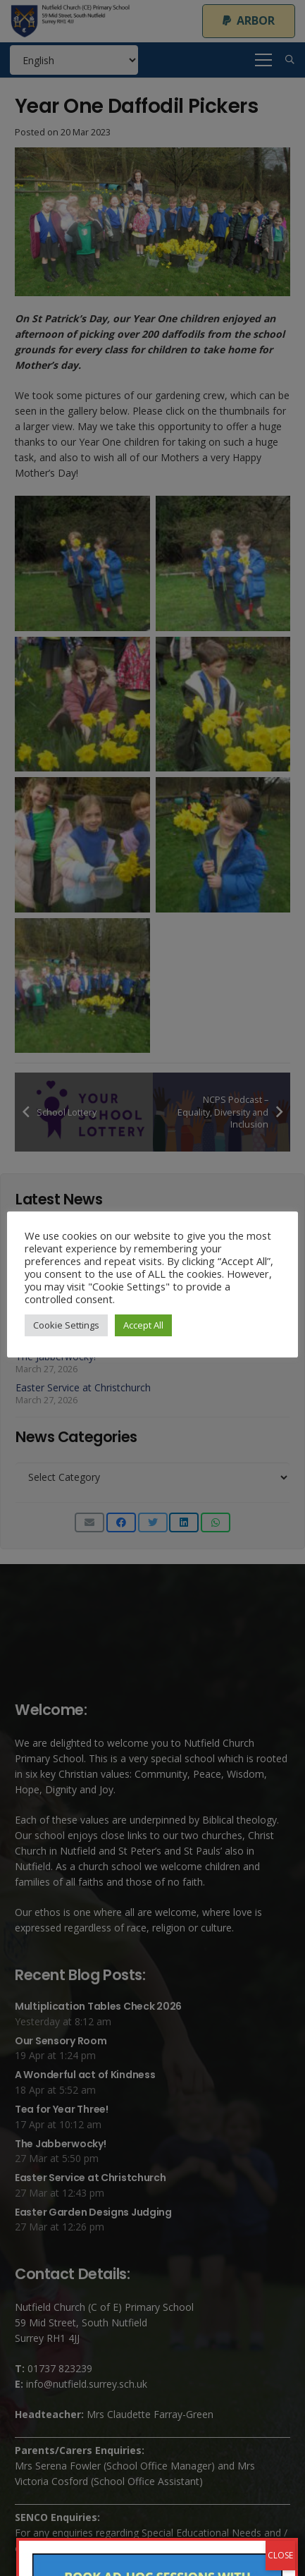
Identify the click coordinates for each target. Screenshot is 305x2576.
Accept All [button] (143, 1325)
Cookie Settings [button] (66, 1325)
